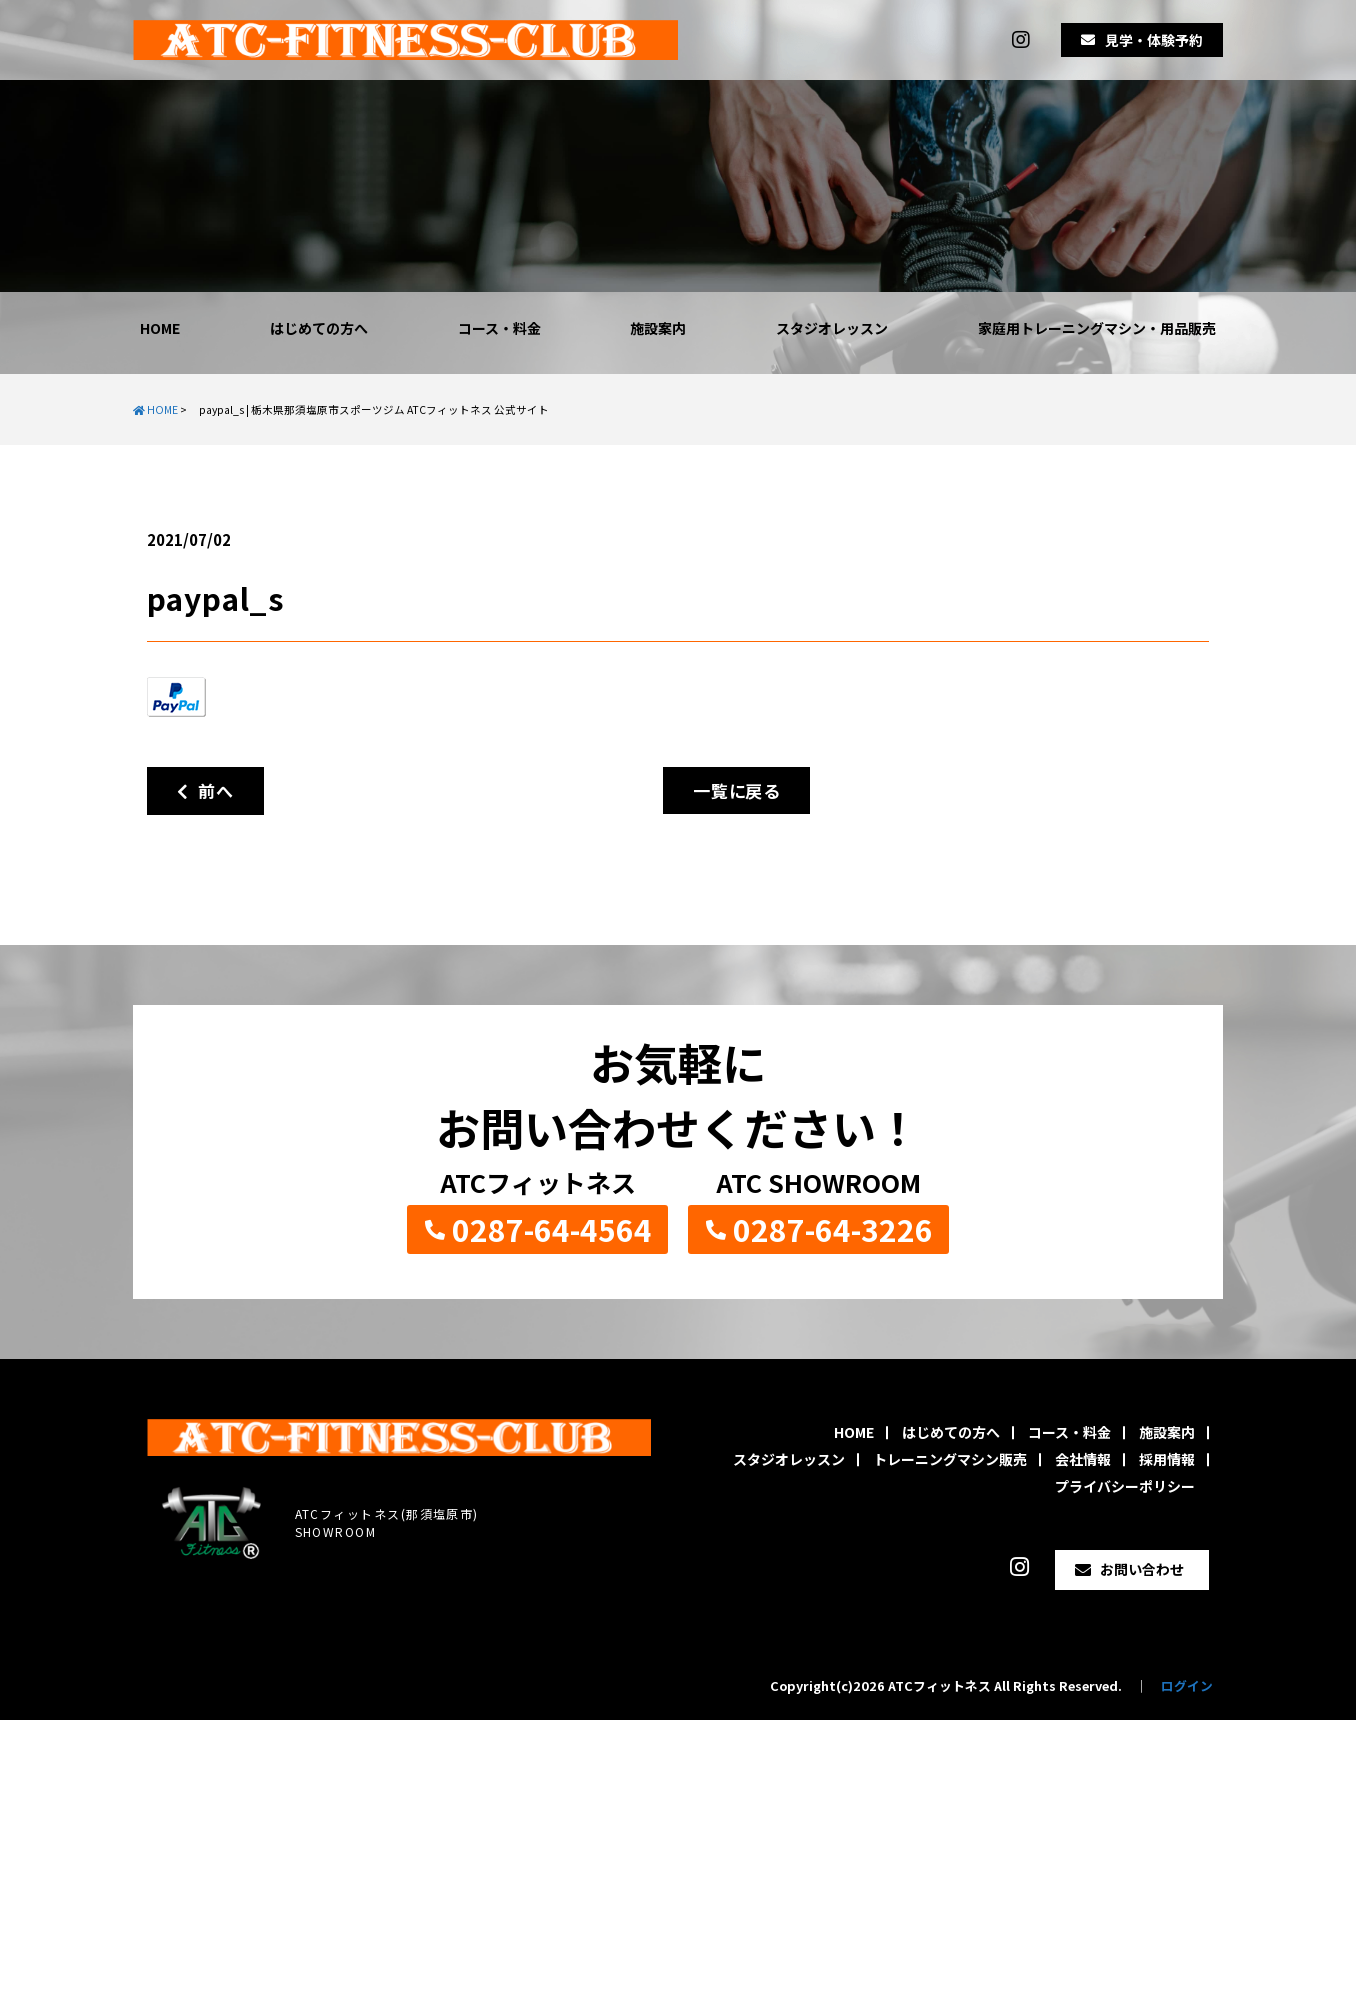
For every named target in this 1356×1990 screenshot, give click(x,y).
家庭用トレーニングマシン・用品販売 (1097, 328)
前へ (205, 790)
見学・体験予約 (1154, 40)
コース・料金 (499, 328)
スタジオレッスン (832, 328)
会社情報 (1083, 1459)
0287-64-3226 (833, 1229)
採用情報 (1167, 1459)
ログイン (1187, 1685)
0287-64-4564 (552, 1229)
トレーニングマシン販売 (950, 1459)
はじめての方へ (319, 328)
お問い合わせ (1142, 1569)
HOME (160, 328)
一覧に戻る (736, 790)
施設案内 (658, 328)
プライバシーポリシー (1125, 1486)
